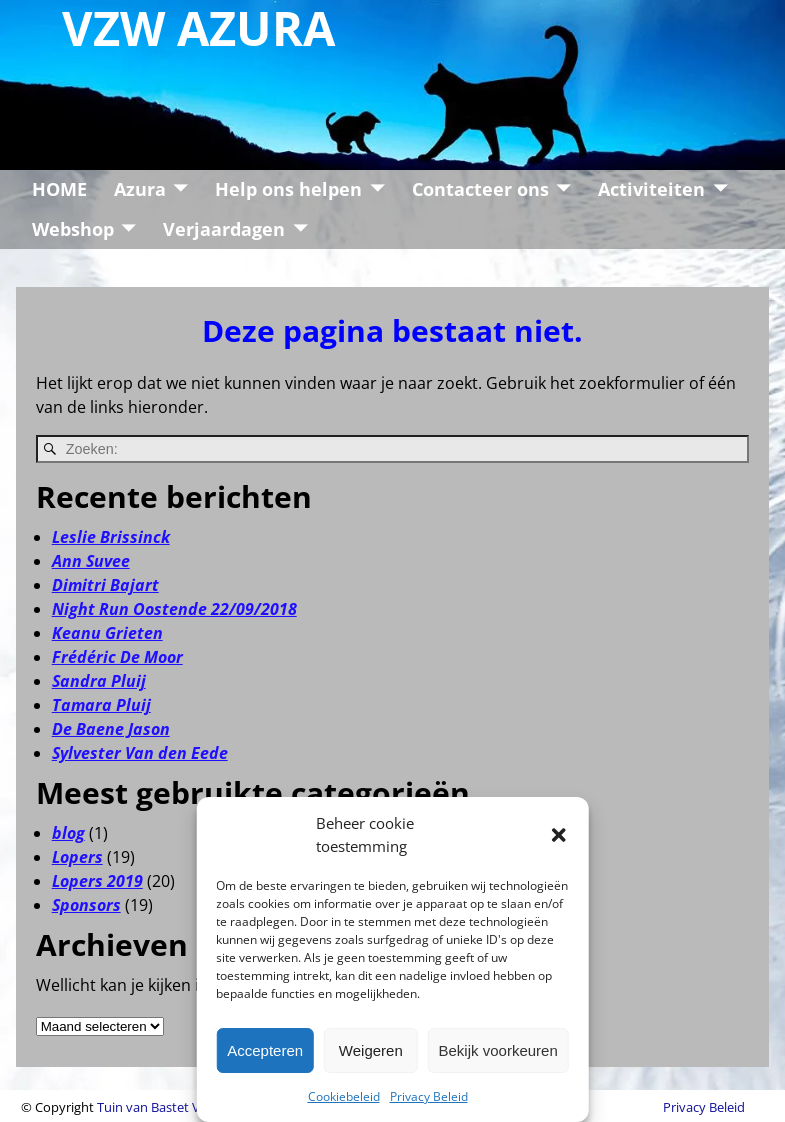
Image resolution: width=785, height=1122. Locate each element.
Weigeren (371, 1050)
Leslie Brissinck (111, 537)
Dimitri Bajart (105, 585)
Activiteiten (651, 189)
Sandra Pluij (99, 681)
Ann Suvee (91, 561)
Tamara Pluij (101, 705)
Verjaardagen (224, 229)
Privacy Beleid (429, 1096)
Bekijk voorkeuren (498, 1050)
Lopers (77, 857)
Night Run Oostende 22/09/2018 (174, 609)
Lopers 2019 (97, 881)
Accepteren (265, 1050)
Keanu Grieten (107, 633)
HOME (59, 189)
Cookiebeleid (344, 1096)
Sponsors (86, 905)
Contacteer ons (480, 189)
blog (68, 833)
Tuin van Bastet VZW (158, 1107)
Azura (140, 189)
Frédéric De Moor (117, 657)
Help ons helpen (288, 189)
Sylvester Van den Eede (140, 753)
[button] (559, 835)
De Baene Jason (111, 729)
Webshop (73, 229)
